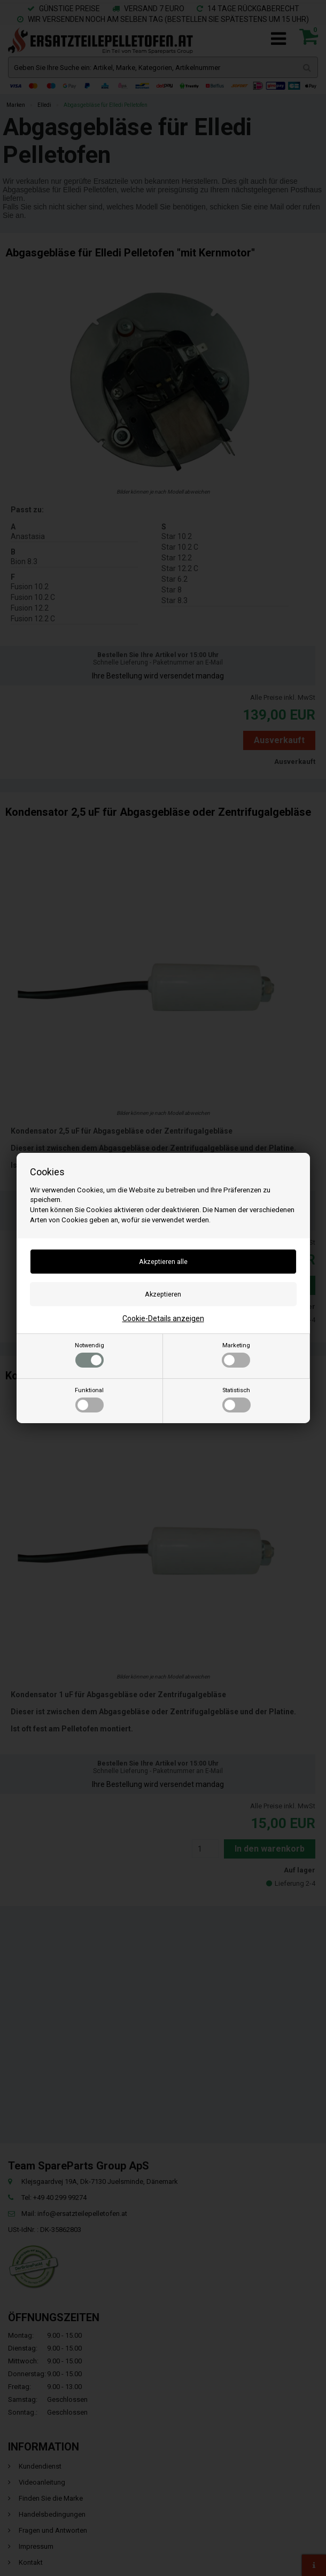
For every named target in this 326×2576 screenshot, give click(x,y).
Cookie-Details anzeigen (163, 1318)
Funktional (89, 1399)
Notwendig (89, 1355)
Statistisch (236, 1399)
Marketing (236, 1355)
